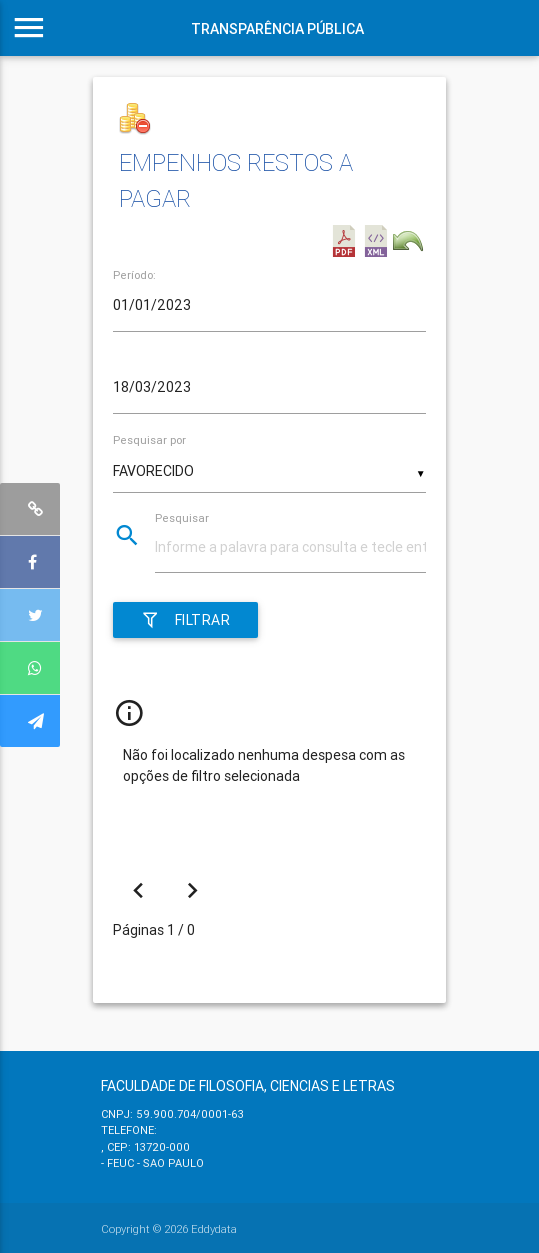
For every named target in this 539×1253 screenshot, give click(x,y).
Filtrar (185, 620)
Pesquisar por (149, 440)
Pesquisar (182, 518)
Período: (134, 275)
